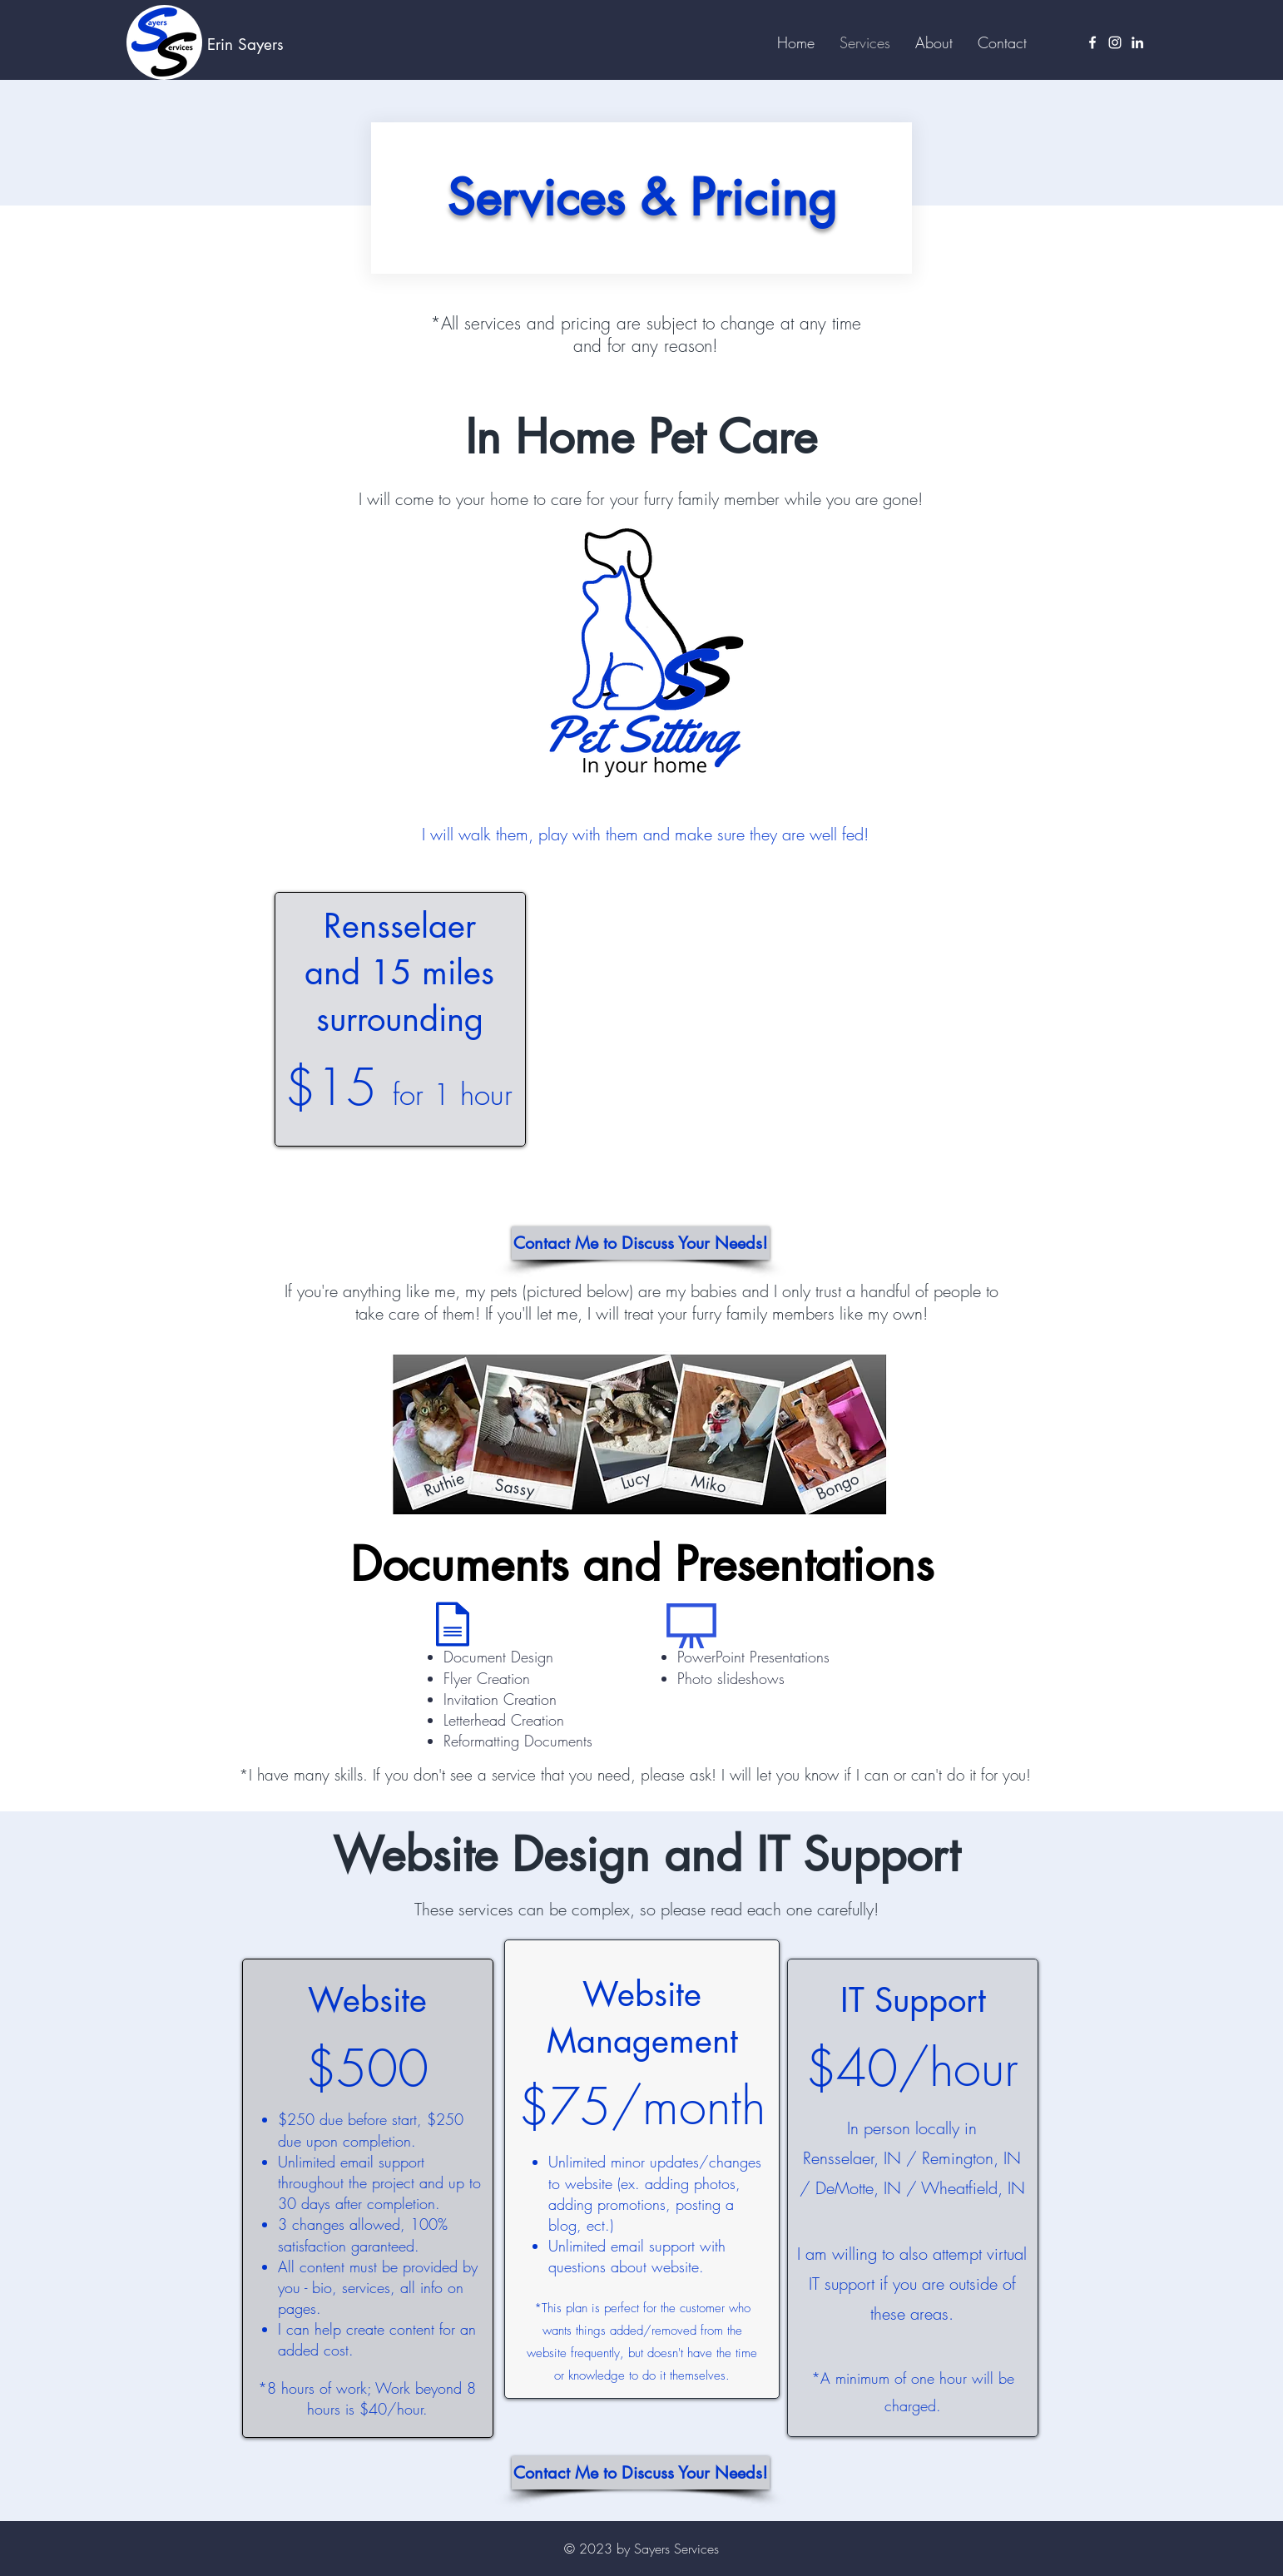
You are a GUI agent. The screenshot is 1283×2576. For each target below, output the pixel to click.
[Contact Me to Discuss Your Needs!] (641, 1243)
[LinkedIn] (1137, 42)
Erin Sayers (245, 44)
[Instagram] (1115, 42)
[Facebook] (1092, 42)
